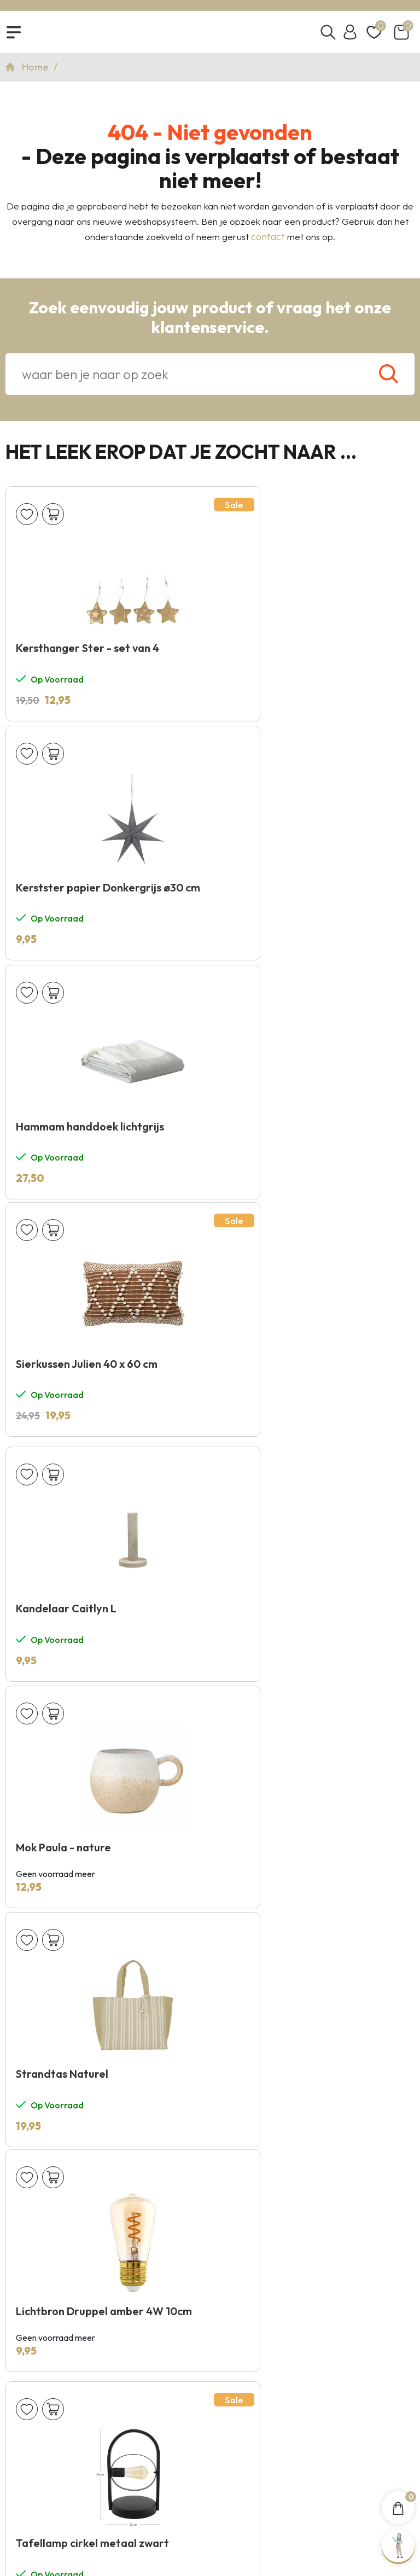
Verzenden (374, 1990)
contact (268, 243)
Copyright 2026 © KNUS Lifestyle (210, 2493)
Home (36, 74)
